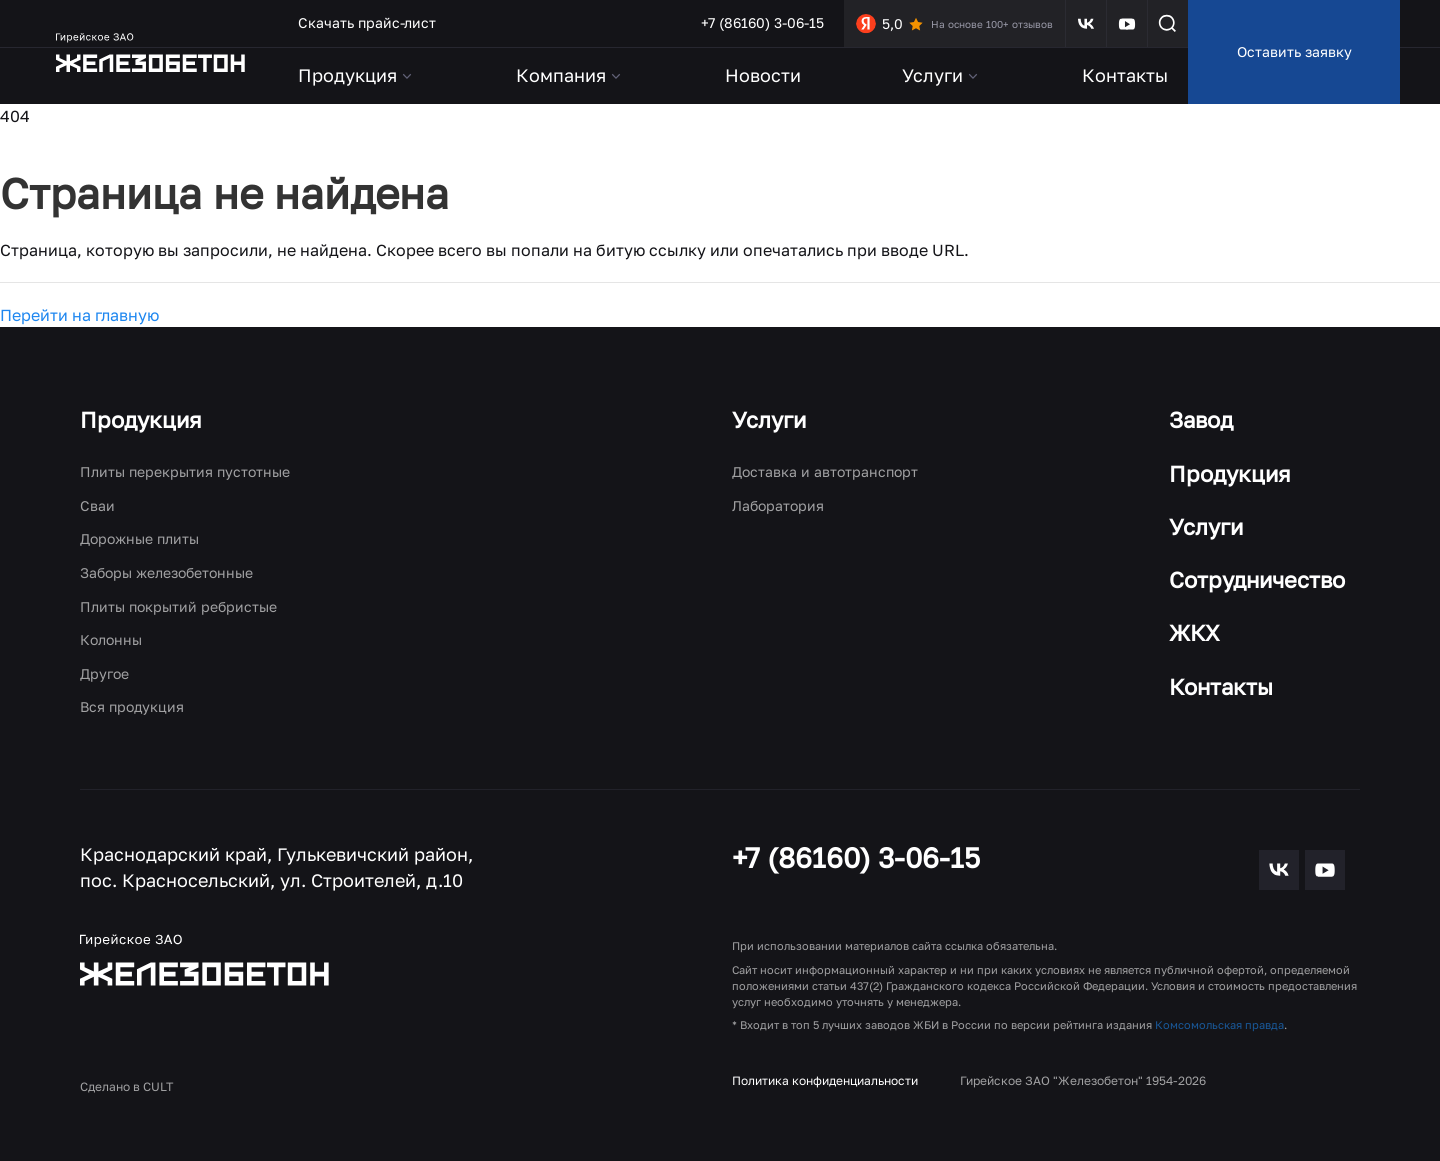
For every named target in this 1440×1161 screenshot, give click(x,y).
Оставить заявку (1294, 51)
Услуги (769, 419)
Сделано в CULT (126, 1086)
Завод (1201, 419)
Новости (763, 75)
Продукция (141, 419)
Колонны (111, 639)
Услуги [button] (941, 75)
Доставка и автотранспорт (825, 471)
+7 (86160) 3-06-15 (762, 22)
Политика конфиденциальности (825, 1080)
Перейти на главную (79, 315)
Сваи (97, 505)
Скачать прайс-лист (367, 22)
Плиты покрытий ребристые (178, 606)
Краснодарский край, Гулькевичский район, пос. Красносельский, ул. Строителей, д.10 (276, 867)
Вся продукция (132, 706)
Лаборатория (778, 505)
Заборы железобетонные (166, 572)
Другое (104, 673)
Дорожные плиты (139, 538)
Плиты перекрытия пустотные (185, 471)
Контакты (1125, 75)
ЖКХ (1194, 632)
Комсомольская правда (1219, 1024)
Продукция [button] (356, 75)
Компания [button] (570, 75)
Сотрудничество (1257, 579)
